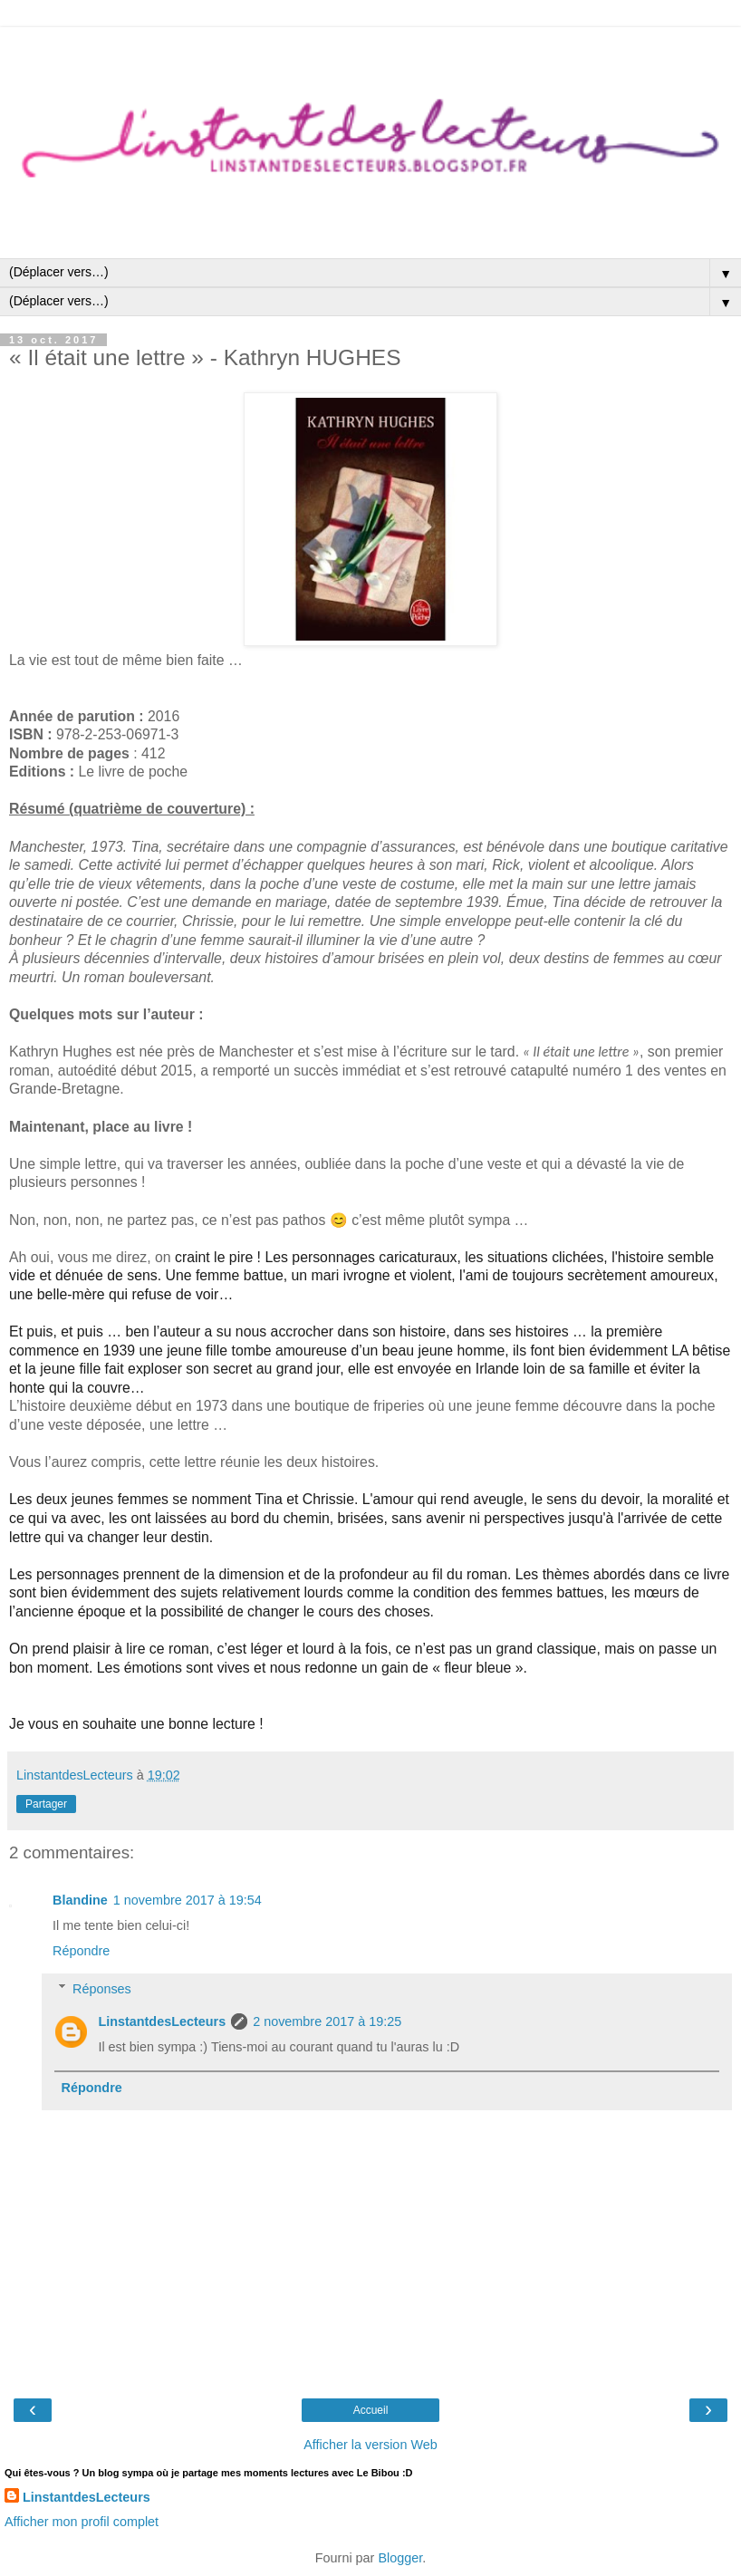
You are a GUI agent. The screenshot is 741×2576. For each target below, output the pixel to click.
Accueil (371, 2410)
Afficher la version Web (370, 2444)
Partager (46, 1804)
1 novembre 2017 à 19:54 (187, 1900)
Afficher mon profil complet (82, 2521)
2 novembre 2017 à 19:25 (327, 2021)
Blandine (80, 1900)
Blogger (400, 2558)
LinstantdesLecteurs (162, 2021)
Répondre (81, 1951)
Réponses (101, 1989)
